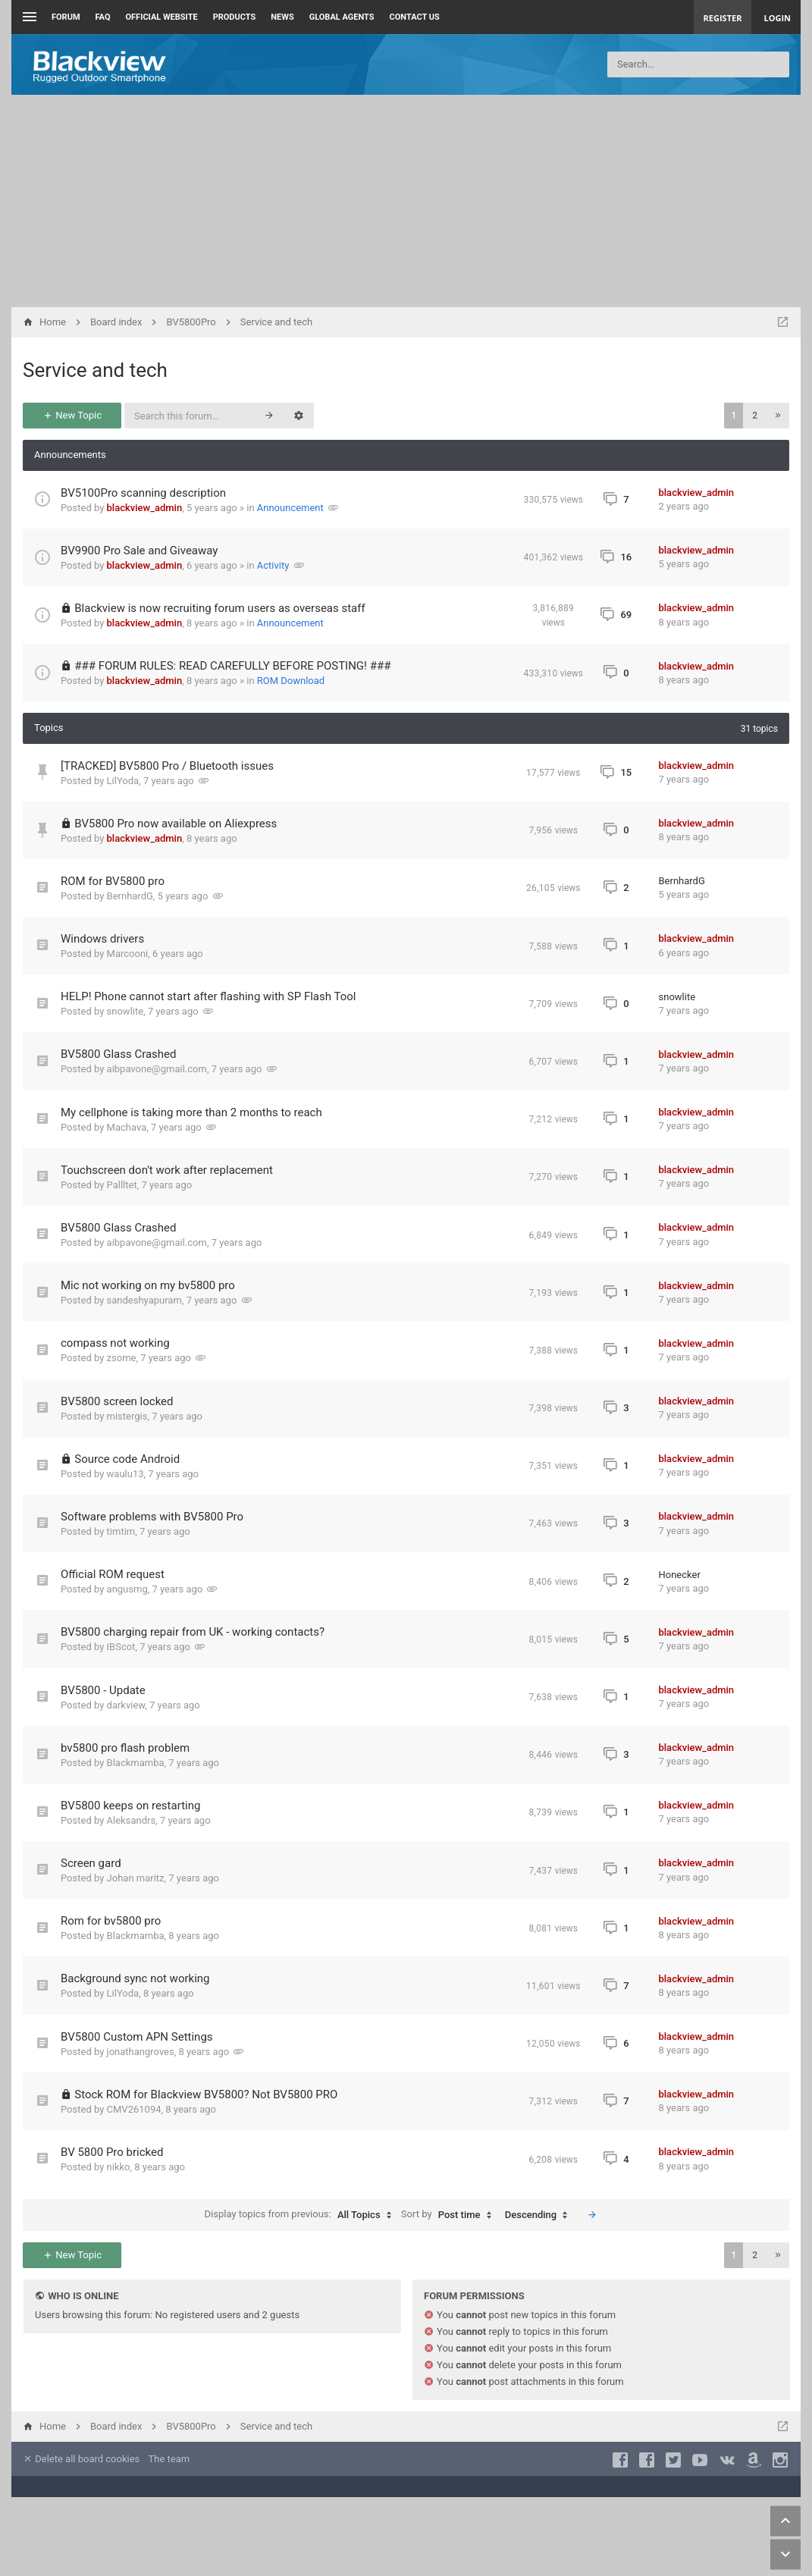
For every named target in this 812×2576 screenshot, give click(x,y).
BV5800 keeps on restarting (130, 1805)
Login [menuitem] (777, 18)
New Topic (72, 415)
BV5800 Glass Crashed (119, 1054)
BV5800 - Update (103, 1690)
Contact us (415, 17)
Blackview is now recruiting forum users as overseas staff (219, 608)
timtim (121, 1531)
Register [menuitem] (723, 18)
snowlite (125, 1011)
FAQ (103, 17)
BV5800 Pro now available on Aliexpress (175, 823)
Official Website (162, 17)
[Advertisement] (406, 201)
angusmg (127, 1589)
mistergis (127, 1416)
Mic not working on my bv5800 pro (148, 1285)
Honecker (680, 1574)
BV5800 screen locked (117, 1401)
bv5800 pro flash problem (125, 1748)
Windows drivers (102, 939)
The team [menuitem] (169, 2459)
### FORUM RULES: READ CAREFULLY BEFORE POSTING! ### (232, 666)
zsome (121, 1357)
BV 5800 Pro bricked (112, 2152)
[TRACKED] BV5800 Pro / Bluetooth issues (167, 766)
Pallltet (122, 1185)
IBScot (121, 1646)
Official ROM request (113, 1574)
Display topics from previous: (302, 2215)
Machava (127, 1127)
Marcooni (128, 953)
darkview (126, 1705)
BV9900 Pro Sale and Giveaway (139, 550)
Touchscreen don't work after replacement (167, 1170)
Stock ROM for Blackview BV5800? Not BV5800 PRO (205, 2094)
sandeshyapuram (144, 1300)
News (282, 17)
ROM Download (290, 680)
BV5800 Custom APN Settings (137, 2037)
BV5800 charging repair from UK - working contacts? (192, 1632)
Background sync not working (135, 1978)
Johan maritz (136, 1878)
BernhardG (130, 896)
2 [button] (754, 415)
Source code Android (127, 1459)
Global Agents (342, 17)
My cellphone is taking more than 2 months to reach (191, 1112)
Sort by (450, 2215)
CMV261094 (134, 2109)
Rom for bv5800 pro (111, 1921)
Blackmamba (136, 1762)
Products (234, 17)
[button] (778, 415)
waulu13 (125, 1473)
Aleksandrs (131, 1820)
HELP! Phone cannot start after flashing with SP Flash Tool (208, 996)
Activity (273, 565)
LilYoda (123, 780)
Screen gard (91, 1863)
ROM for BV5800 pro (113, 881)
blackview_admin (145, 507)
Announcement (290, 507)
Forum (66, 17)
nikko (118, 2167)
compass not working (115, 1343)
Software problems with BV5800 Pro (152, 1516)
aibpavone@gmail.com (157, 1069)
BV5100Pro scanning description (143, 493)
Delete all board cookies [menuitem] (81, 2459)
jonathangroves (140, 2051)
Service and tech (95, 370)
